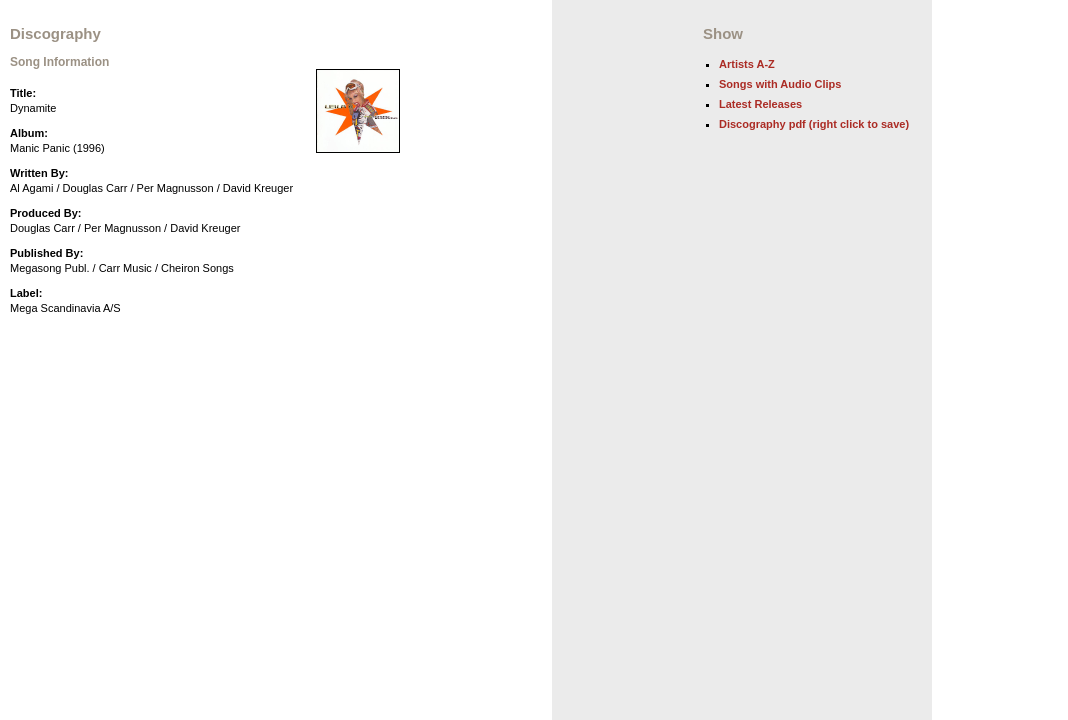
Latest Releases (760, 104)
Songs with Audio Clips (780, 84)
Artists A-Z (747, 64)
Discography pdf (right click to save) (814, 124)
